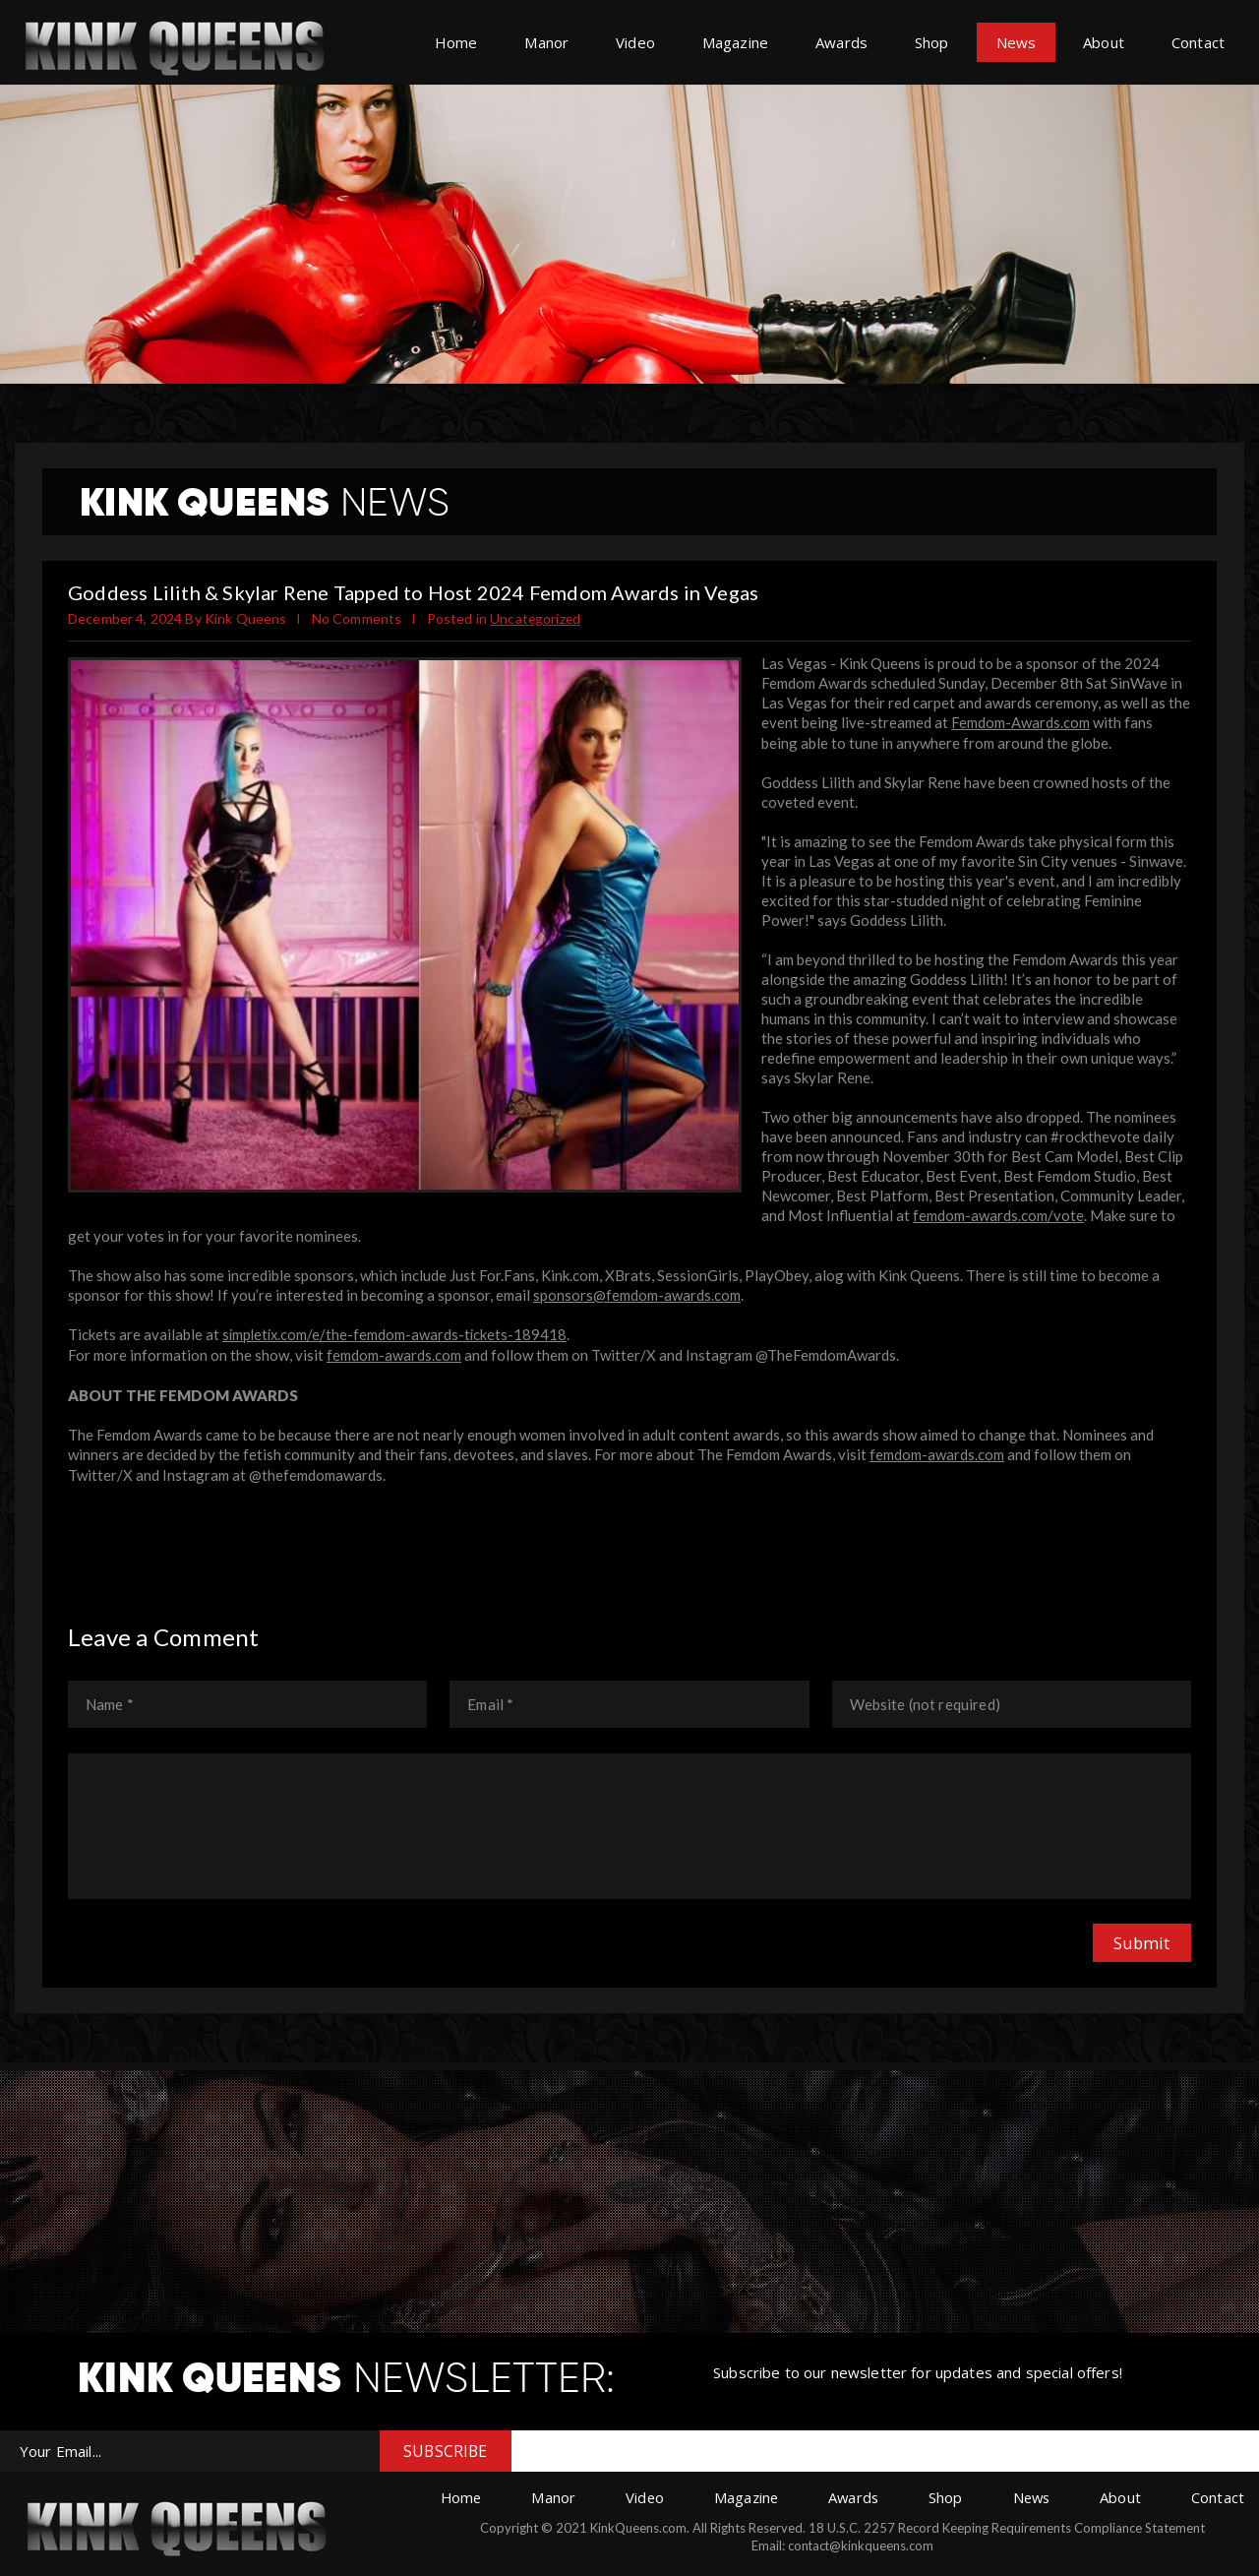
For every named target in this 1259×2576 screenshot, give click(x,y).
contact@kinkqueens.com (855, 2541)
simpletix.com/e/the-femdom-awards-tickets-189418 (396, 1332)
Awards (841, 42)
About (1103, 42)
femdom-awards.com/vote (998, 1214)
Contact (1198, 42)
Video (635, 42)
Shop (932, 42)
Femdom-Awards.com (1020, 722)
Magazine (735, 42)
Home (456, 42)
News (1016, 42)
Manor (546, 42)
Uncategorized (536, 618)
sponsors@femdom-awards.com (637, 1293)
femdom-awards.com (394, 1352)
